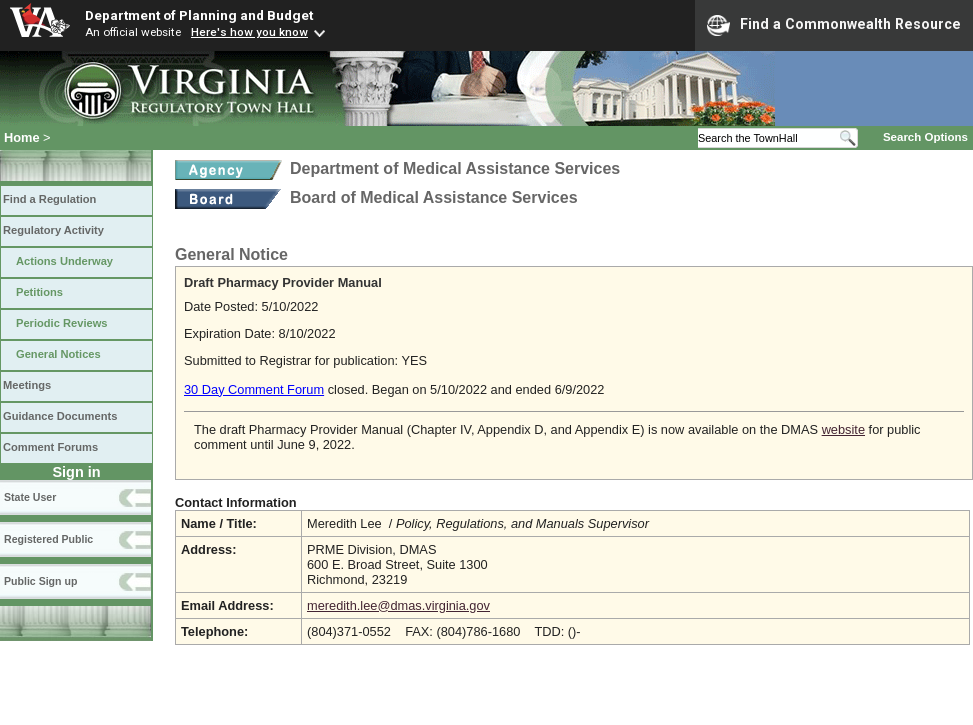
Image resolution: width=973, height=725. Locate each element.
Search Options (925, 137)
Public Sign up (40, 581)
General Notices (58, 354)
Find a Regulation (49, 199)
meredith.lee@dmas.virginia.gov (398, 605)
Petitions (39, 292)
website (843, 429)
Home (22, 137)
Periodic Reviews (62, 323)
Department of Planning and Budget (199, 15)
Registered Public (48, 539)
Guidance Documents (60, 416)
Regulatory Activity (53, 230)
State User (30, 497)
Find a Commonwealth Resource (834, 25)
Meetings (27, 385)
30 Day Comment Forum (254, 389)
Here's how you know (249, 32)
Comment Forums (50, 447)
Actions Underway (64, 261)
